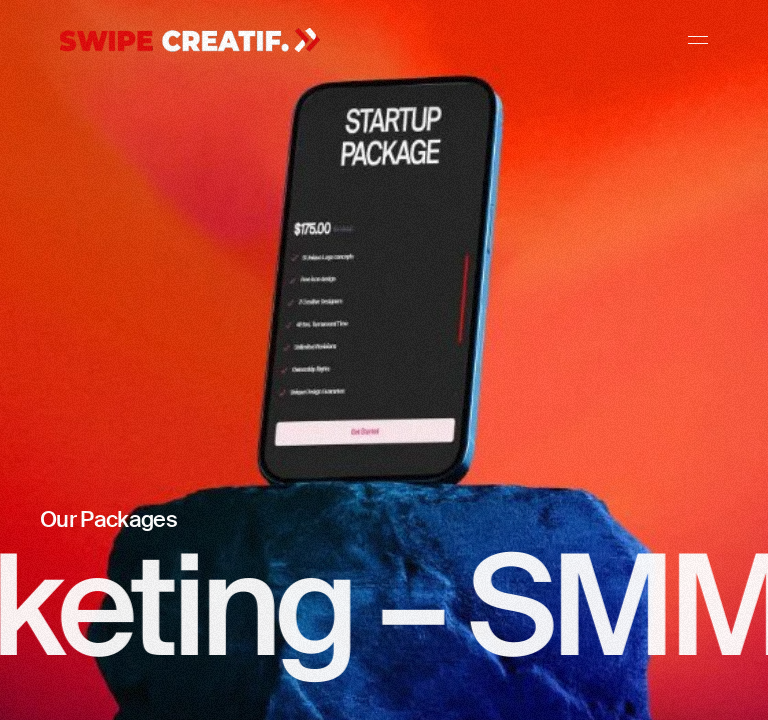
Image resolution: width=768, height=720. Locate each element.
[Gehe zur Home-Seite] (190, 41)
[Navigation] (698, 40)
